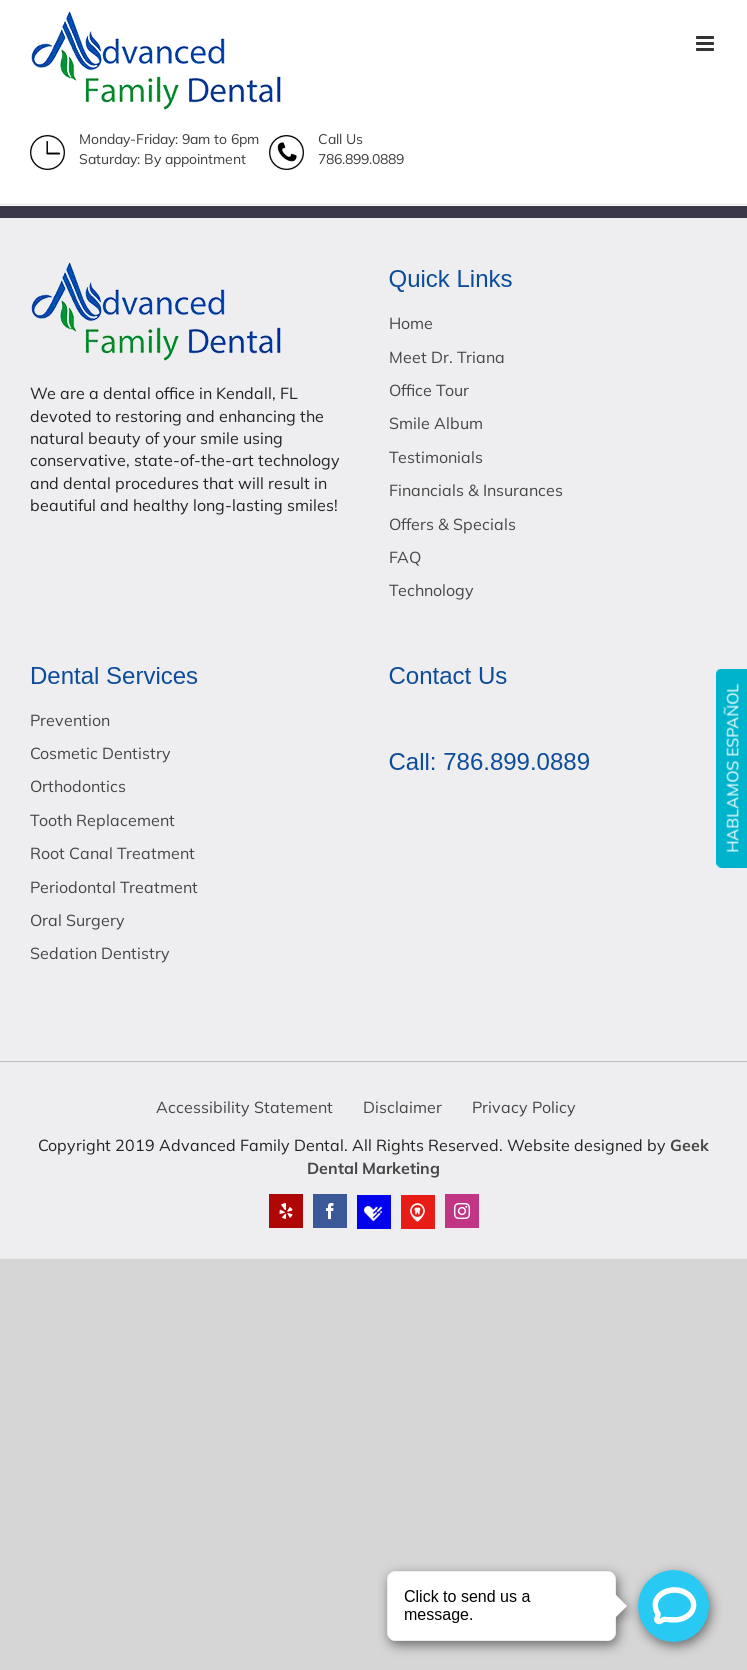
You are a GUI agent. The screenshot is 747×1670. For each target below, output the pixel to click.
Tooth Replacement (102, 820)
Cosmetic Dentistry (100, 753)
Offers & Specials (452, 524)
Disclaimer (402, 1107)
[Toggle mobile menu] (706, 43)
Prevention (70, 720)
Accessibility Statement (244, 1107)
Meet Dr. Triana (447, 357)
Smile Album (436, 423)
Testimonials (436, 457)
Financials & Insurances (476, 490)
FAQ (405, 557)
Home (411, 323)
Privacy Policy (524, 1107)
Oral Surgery (77, 920)
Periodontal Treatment (114, 887)
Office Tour (429, 390)
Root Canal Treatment (112, 853)
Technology (431, 590)
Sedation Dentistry (100, 953)
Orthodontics (78, 786)
